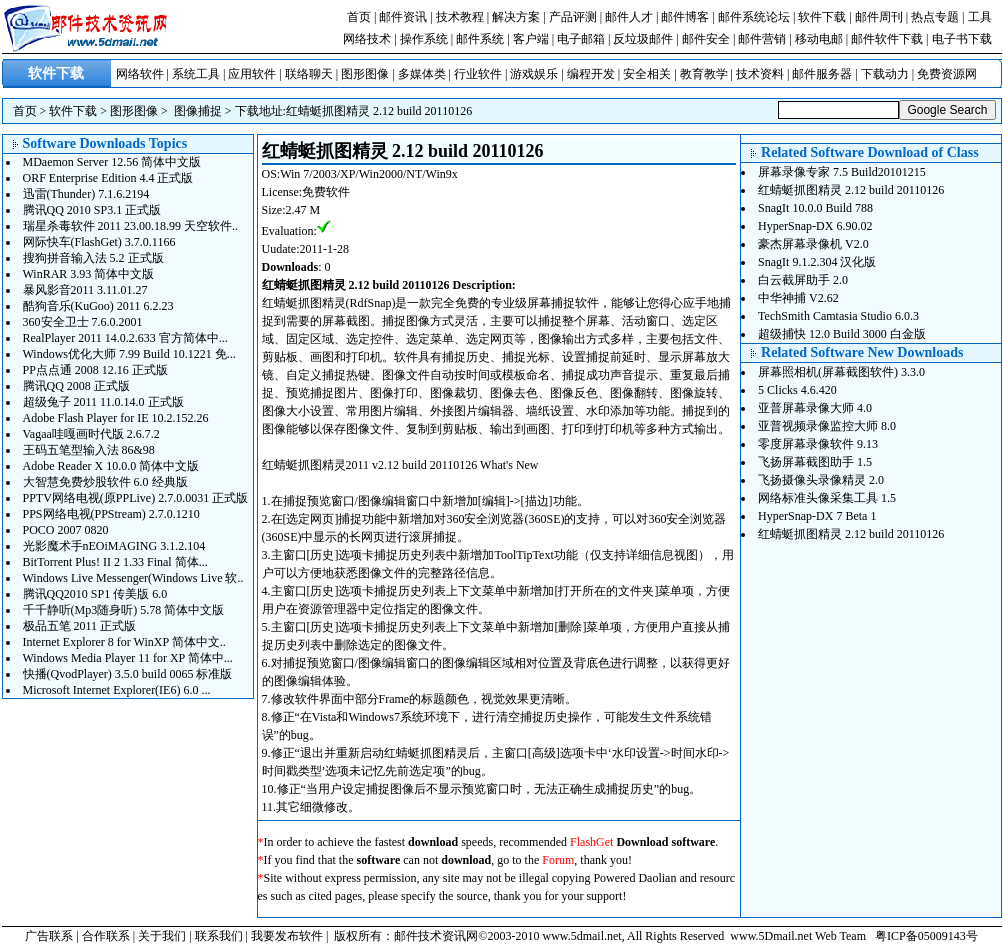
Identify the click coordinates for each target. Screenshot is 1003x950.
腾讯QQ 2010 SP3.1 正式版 (92, 210)
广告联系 (49, 936)
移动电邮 (819, 39)
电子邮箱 (581, 39)
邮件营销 (762, 39)
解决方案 (516, 17)
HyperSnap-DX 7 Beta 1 (817, 516)
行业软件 (478, 74)
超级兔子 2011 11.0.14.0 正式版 (103, 402)
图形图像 (365, 74)
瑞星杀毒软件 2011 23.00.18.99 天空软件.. (131, 226)
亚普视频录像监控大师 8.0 (827, 426)
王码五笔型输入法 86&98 (89, 450)
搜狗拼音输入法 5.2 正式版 (93, 258)
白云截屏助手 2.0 (803, 280)
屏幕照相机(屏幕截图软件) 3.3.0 (841, 372)
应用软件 (252, 74)
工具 (980, 17)
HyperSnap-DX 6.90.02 (815, 226)
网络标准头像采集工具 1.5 (827, 498)
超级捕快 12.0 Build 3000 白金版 (842, 334)
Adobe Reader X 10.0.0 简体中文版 (111, 466)
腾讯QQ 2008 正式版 (76, 386)
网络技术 (367, 39)
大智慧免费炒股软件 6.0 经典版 (105, 482)
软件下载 (822, 17)
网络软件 (140, 74)
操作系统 (424, 39)
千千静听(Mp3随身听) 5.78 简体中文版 (124, 610)
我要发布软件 (287, 936)
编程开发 (591, 74)
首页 (359, 17)
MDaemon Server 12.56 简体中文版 (112, 162)
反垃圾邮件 (643, 39)
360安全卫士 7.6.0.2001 (83, 322)
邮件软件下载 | (891, 39)
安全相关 (647, 74)
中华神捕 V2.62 (798, 298)
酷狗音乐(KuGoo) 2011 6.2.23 (98, 306)
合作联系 (106, 936)
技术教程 (460, 17)
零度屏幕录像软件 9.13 (818, 444)
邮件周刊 (879, 17)
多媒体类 (422, 74)
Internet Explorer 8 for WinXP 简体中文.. (124, 642)
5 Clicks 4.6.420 (797, 390)
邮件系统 (480, 39)
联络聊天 (309, 74)
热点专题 (935, 17)
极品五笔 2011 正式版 (80, 626)
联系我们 (219, 936)
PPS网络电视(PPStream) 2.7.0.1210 (111, 514)
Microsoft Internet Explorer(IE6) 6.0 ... (117, 690)
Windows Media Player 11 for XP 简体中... (128, 658)
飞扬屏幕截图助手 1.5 (815, 462)
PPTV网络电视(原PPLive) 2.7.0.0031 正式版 (136, 498)
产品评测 (573, 17)
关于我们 (162, 936)
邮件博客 (685, 17)
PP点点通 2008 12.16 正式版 (95, 370)
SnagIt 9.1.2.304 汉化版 (817, 262)
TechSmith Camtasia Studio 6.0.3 (838, 316)
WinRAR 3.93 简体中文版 (89, 274)
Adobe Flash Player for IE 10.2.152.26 (116, 418)
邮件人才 (629, 17)
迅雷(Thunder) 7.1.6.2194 (86, 194)
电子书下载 (962, 39)
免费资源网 (947, 74)
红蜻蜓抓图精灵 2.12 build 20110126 (379, 111)
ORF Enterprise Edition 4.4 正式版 (108, 178)
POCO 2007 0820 (66, 530)
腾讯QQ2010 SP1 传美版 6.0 (95, 594)
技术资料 (760, 74)
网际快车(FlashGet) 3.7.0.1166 (99, 242)
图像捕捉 (198, 111)
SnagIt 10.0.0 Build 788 (815, 208)
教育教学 (704, 74)
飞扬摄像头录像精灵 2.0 (821, 480)
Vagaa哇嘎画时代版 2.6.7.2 (91, 434)
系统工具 (196, 74)
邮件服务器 (822, 74)
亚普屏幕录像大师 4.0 (815, 408)
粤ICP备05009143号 (926, 936)
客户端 (531, 39)
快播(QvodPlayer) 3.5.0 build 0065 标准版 (128, 674)
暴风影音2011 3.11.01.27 (85, 290)
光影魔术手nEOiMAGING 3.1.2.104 (114, 546)
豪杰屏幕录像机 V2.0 (813, 244)
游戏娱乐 (534, 74)
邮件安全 (706, 39)
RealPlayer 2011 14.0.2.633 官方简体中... (125, 338)
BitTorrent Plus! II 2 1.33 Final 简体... (115, 562)
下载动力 (885, 74)
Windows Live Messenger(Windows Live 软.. (133, 578)
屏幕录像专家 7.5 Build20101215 (842, 172)
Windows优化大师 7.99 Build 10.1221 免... (129, 354)
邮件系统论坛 (754, 17)
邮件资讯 (403, 17)
